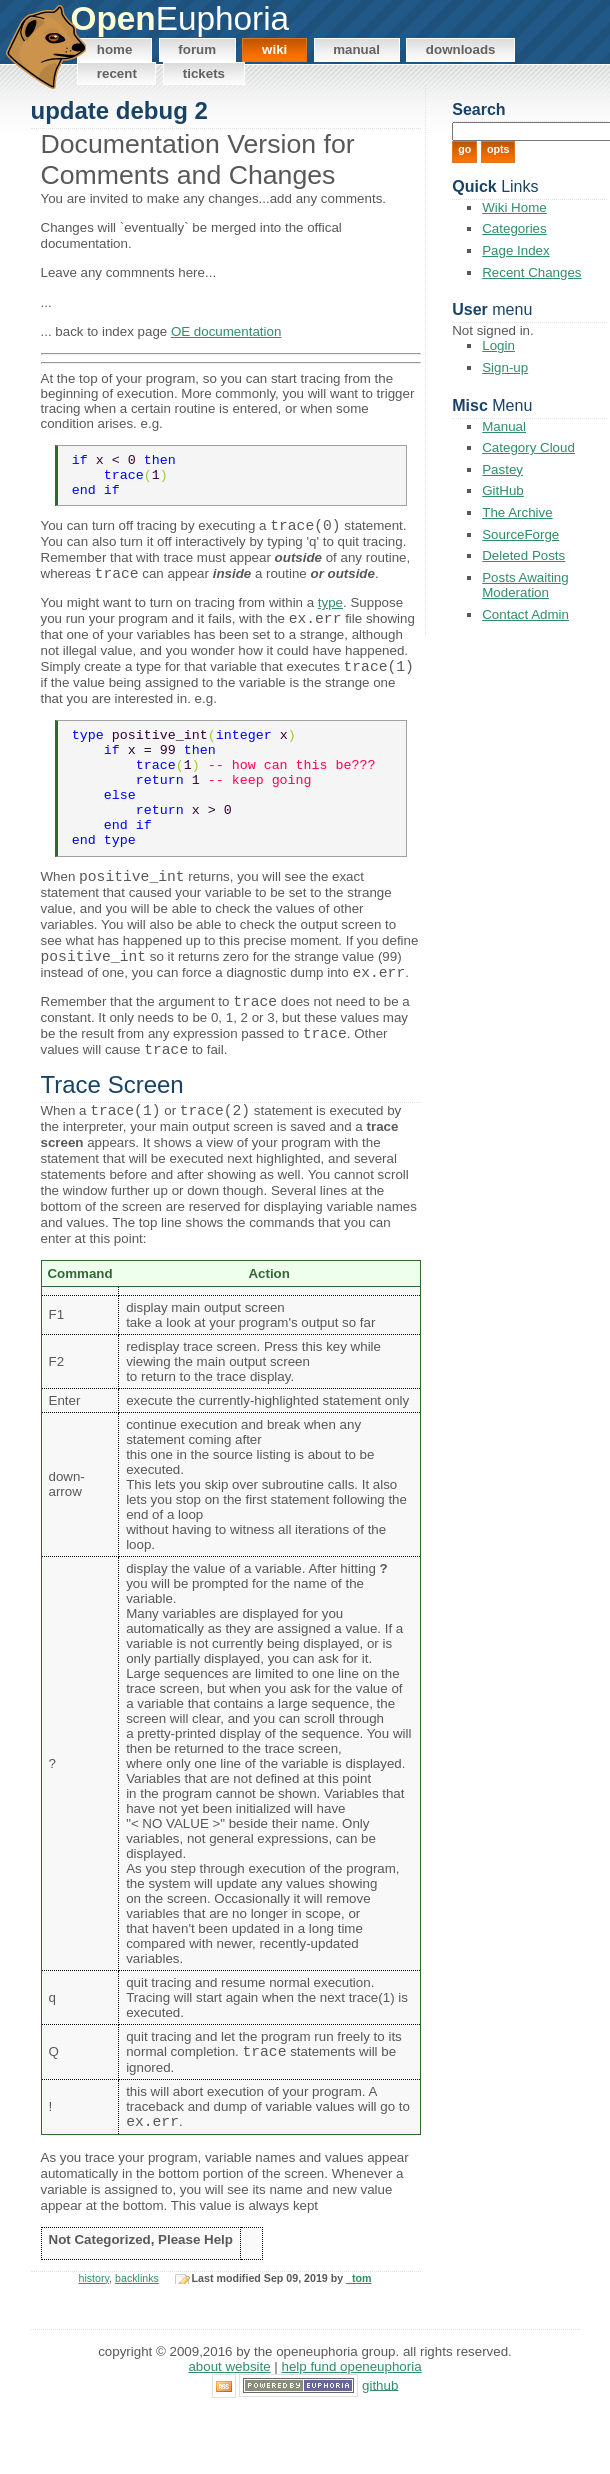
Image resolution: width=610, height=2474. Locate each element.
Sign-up (505, 367)
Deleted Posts (523, 555)
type (330, 615)
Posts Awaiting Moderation (525, 585)
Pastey (502, 469)
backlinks (137, 2341)
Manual (356, 49)
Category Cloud (528, 447)
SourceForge (520, 534)
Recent (117, 73)
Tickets (204, 73)
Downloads (461, 49)
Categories (514, 228)
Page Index (515, 250)
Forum (197, 49)
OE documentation (226, 331)
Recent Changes (531, 272)
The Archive (517, 512)
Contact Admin (525, 614)
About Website (229, 2429)
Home (115, 49)
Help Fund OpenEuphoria (352, 2429)
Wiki (274, 49)
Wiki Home (514, 207)
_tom (358, 2341)
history (94, 2341)
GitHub (502, 490)
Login (498, 345)
